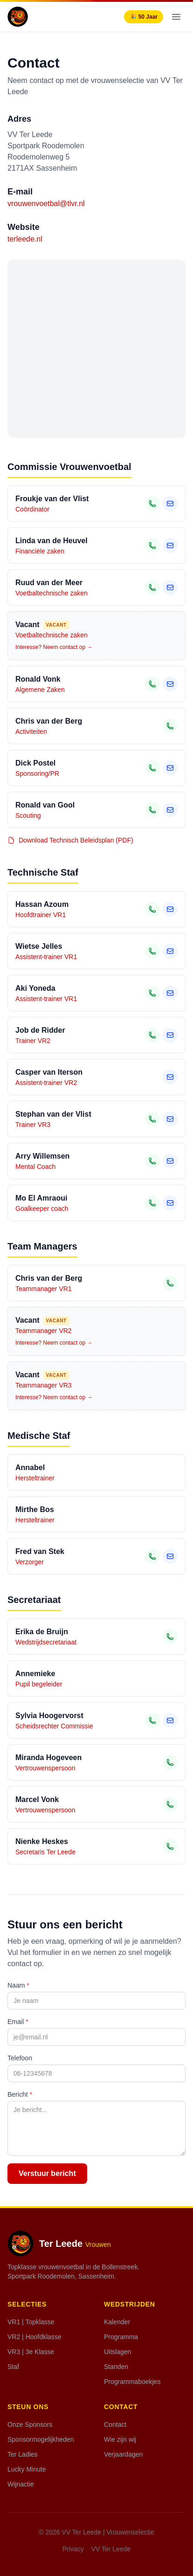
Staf (13, 2366)
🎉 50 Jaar (144, 17)
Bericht (19, 2094)
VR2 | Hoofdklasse (34, 2337)
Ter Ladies (22, 2454)
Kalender (117, 2322)
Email (17, 2021)
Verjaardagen (123, 2454)
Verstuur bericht (47, 2173)
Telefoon (19, 2058)
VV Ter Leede (111, 2549)
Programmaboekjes (132, 2381)
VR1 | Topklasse (31, 2322)
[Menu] (176, 16)
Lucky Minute (26, 2469)
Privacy (73, 2549)
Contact (115, 2424)
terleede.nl (24, 239)
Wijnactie (20, 2484)
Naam (18, 1985)
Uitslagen (117, 2351)
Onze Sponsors (30, 2424)
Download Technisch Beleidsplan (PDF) (70, 840)
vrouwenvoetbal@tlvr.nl (46, 203)
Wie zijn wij (120, 2439)
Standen (116, 2366)
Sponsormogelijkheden (40, 2439)
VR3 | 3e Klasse (30, 2351)
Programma (121, 2337)
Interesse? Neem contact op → (53, 647)
